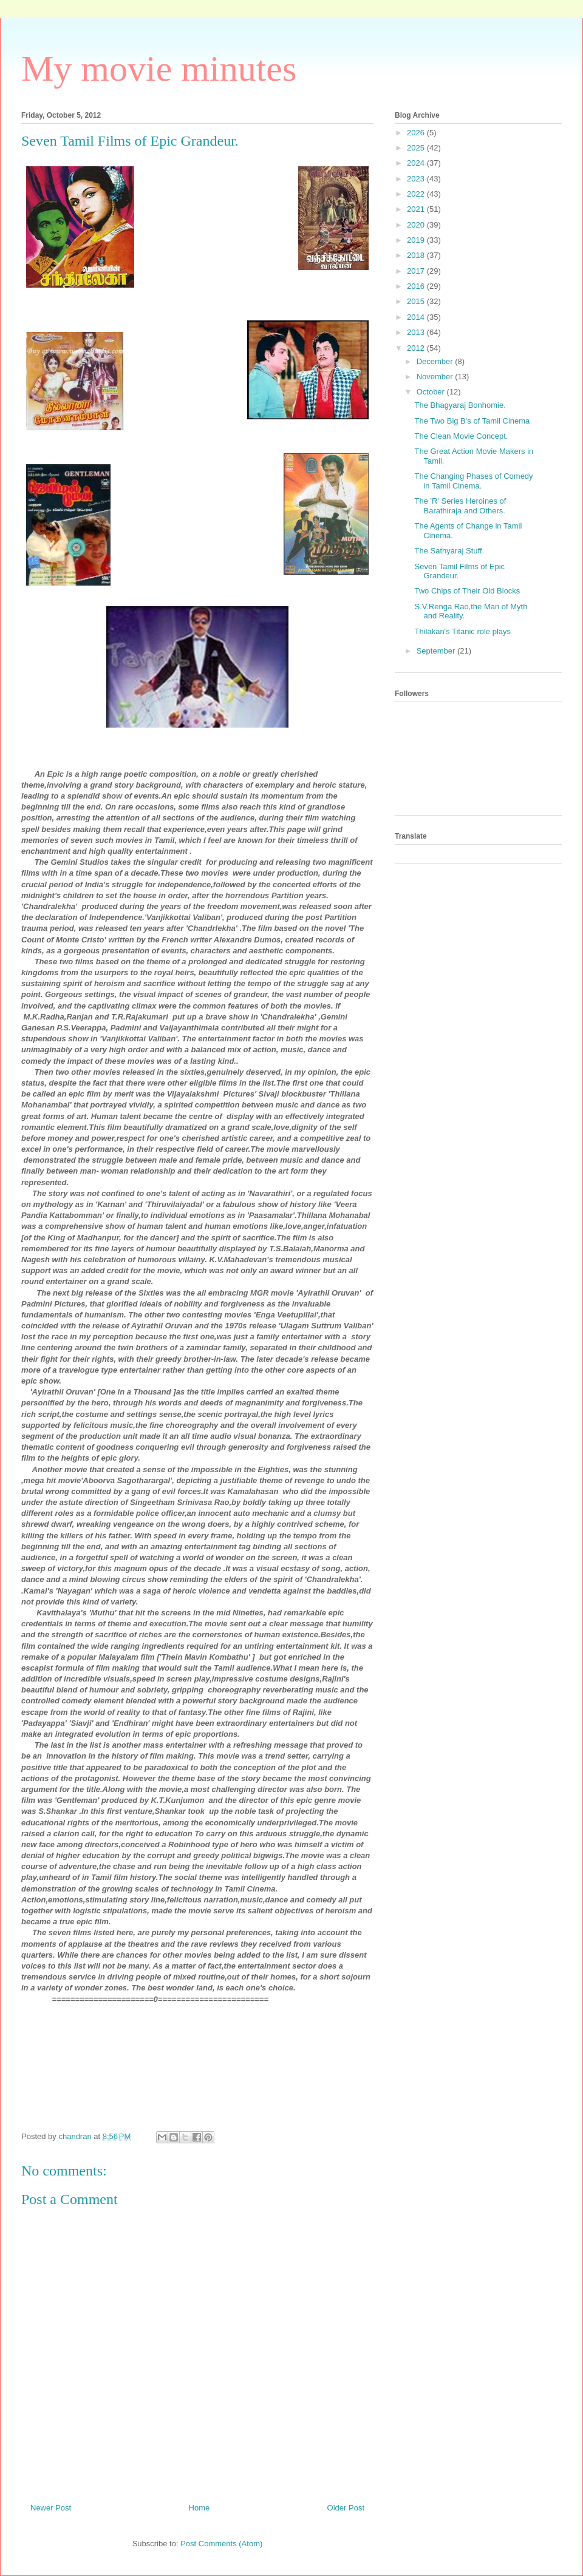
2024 (417, 162)
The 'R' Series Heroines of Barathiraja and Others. (460, 505)
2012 (417, 348)
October (432, 391)
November (436, 376)
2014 (417, 317)
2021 (417, 209)
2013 (417, 332)
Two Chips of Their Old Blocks (467, 590)
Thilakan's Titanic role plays (462, 631)
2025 (417, 147)
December (436, 361)
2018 (417, 255)
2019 (417, 240)
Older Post (345, 2507)
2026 (417, 132)
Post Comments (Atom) (221, 2543)
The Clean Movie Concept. (461, 436)
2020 (417, 224)
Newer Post (50, 2507)
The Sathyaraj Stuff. (449, 550)
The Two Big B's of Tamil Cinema (472, 420)
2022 (417, 193)
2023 (417, 178)
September (437, 650)
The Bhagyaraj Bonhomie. (459, 405)
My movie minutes (158, 69)
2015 (417, 301)
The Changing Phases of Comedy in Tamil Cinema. (473, 481)
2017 (417, 271)
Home (199, 2507)
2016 (417, 286)
